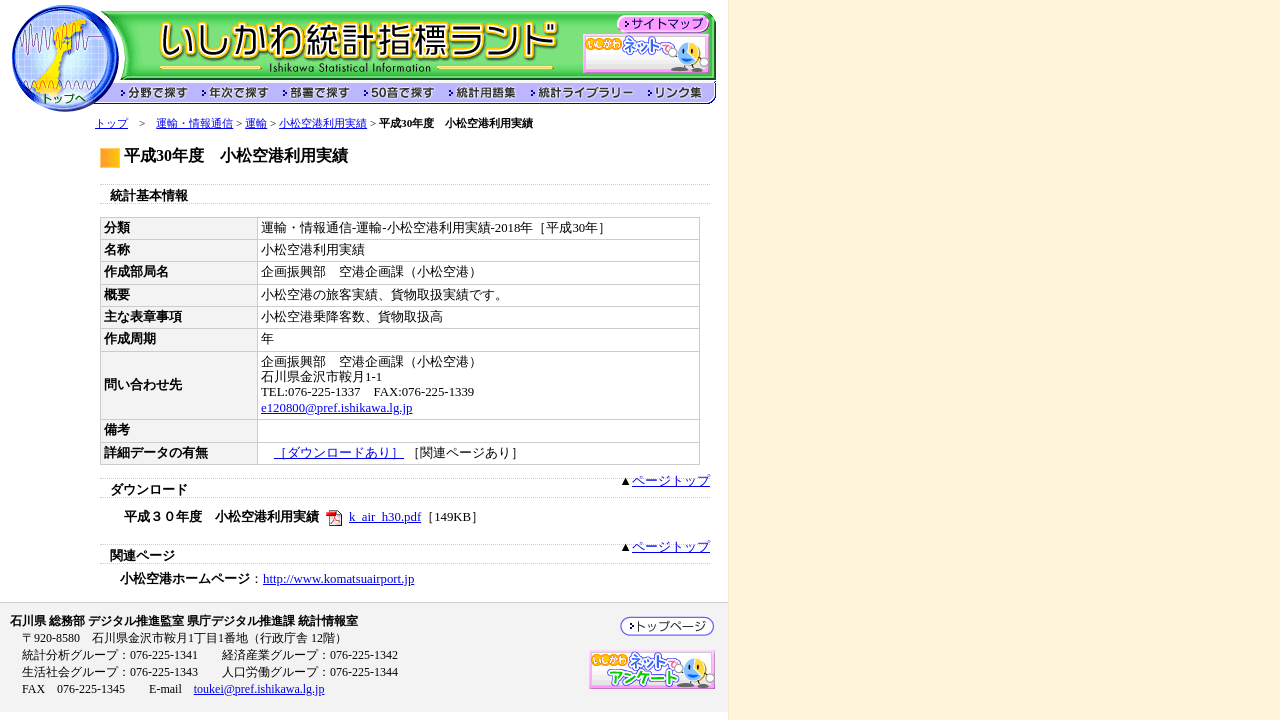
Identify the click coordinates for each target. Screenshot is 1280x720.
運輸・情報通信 (194, 123)
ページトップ (671, 481)
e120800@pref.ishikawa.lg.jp (336, 408)
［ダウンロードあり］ (339, 453)
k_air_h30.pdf (385, 517)
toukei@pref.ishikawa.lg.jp (259, 689)
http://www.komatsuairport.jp (338, 579)
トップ (111, 123)
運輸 (256, 123)
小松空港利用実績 (323, 123)
